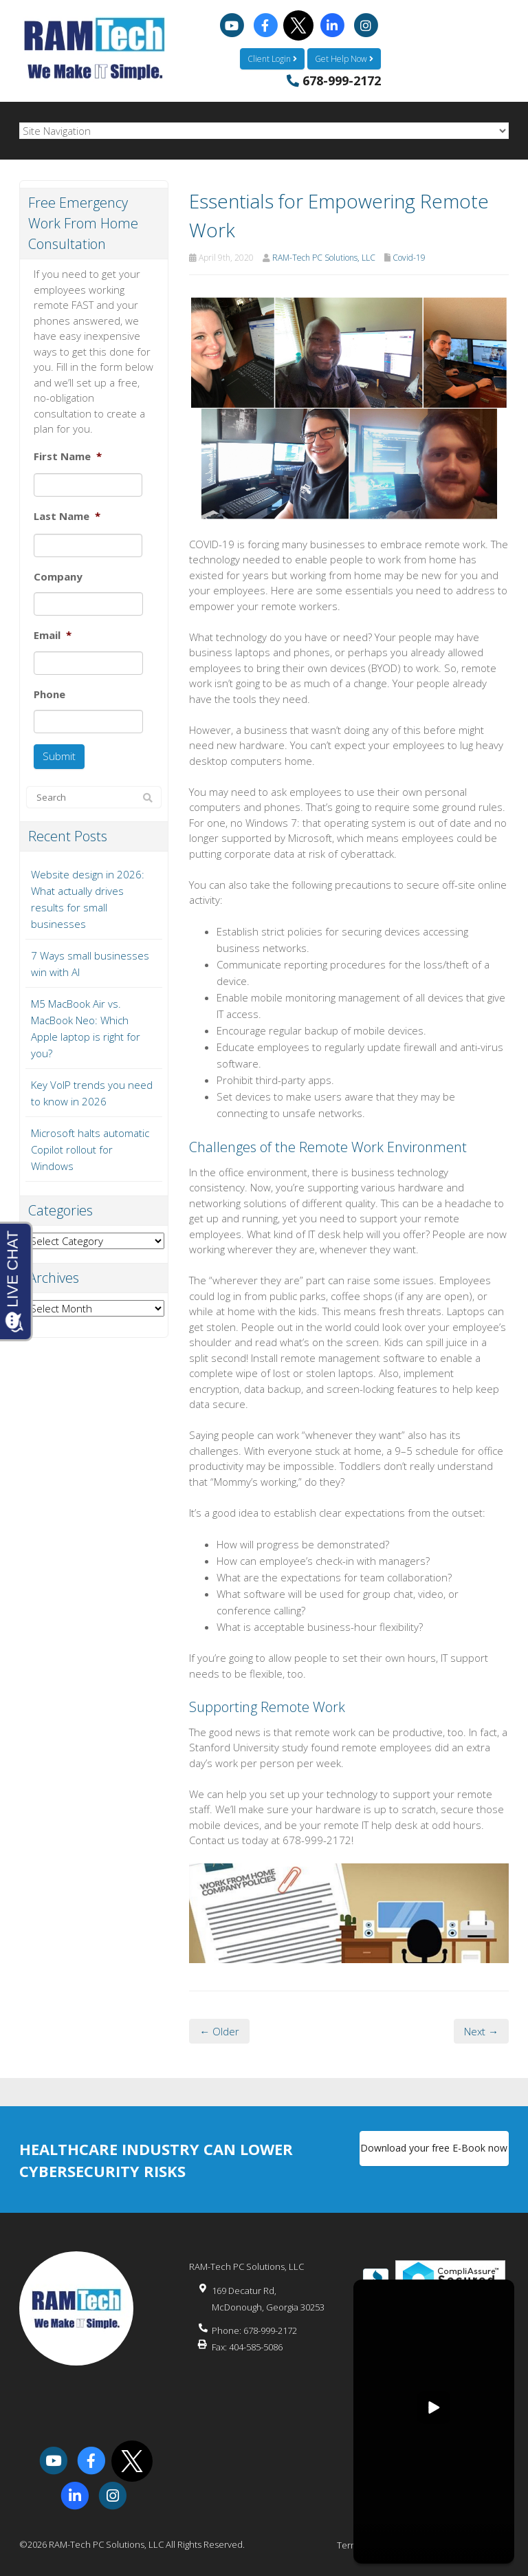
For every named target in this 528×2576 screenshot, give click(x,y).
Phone (49, 693)
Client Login (272, 58)
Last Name (67, 516)
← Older (219, 2031)
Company (58, 576)
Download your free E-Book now (433, 2148)
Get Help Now (344, 58)
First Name (68, 455)
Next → (481, 2031)
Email (53, 635)
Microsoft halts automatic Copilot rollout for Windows (90, 1148)
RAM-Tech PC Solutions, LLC (323, 257)
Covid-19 (409, 257)
